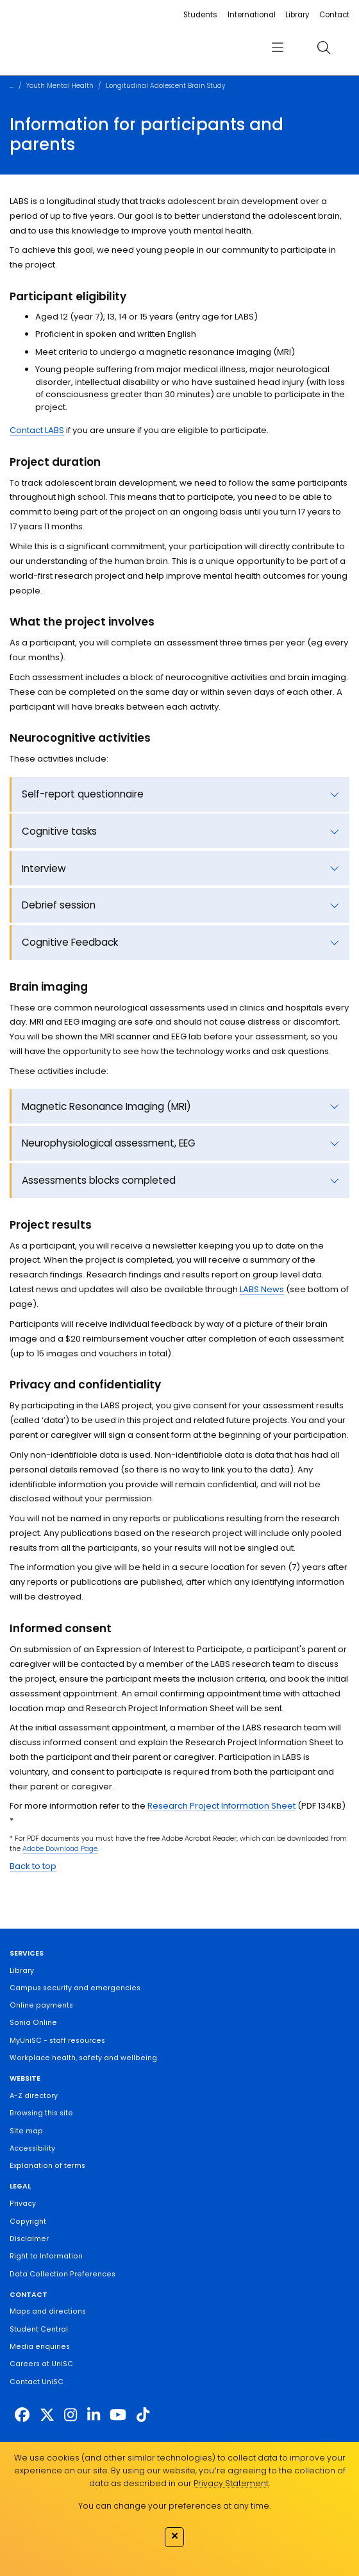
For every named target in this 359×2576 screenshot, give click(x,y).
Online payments (41, 2005)
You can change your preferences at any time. (174, 2505)
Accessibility (32, 2148)
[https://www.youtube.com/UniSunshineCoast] (118, 2415)
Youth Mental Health (60, 85)
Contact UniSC (36, 2382)
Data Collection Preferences (62, 2274)
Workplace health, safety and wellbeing (83, 2058)
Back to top (33, 1866)
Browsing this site (41, 2113)
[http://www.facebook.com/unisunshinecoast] (22, 2415)
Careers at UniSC (41, 2364)
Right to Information (46, 2256)
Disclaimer (29, 2239)
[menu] (277, 48)
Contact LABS (37, 430)
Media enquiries (40, 2346)
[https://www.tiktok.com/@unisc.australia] (143, 2415)
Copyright (28, 2221)
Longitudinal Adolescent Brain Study (165, 85)
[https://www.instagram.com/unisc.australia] (70, 2415)
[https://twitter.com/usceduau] (47, 2415)
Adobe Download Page (59, 1849)
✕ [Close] (175, 2536)
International (252, 15)
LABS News (262, 1289)
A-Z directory (34, 2096)
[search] (323, 47)
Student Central (39, 2329)
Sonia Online (33, 2022)
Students (200, 15)
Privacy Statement (231, 2483)
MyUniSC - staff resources (57, 2040)
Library (297, 15)
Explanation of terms (47, 2166)
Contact (334, 15)
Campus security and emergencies (75, 1988)
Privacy (23, 2203)
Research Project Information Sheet (221, 1806)
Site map (26, 2131)
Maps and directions (48, 2311)
